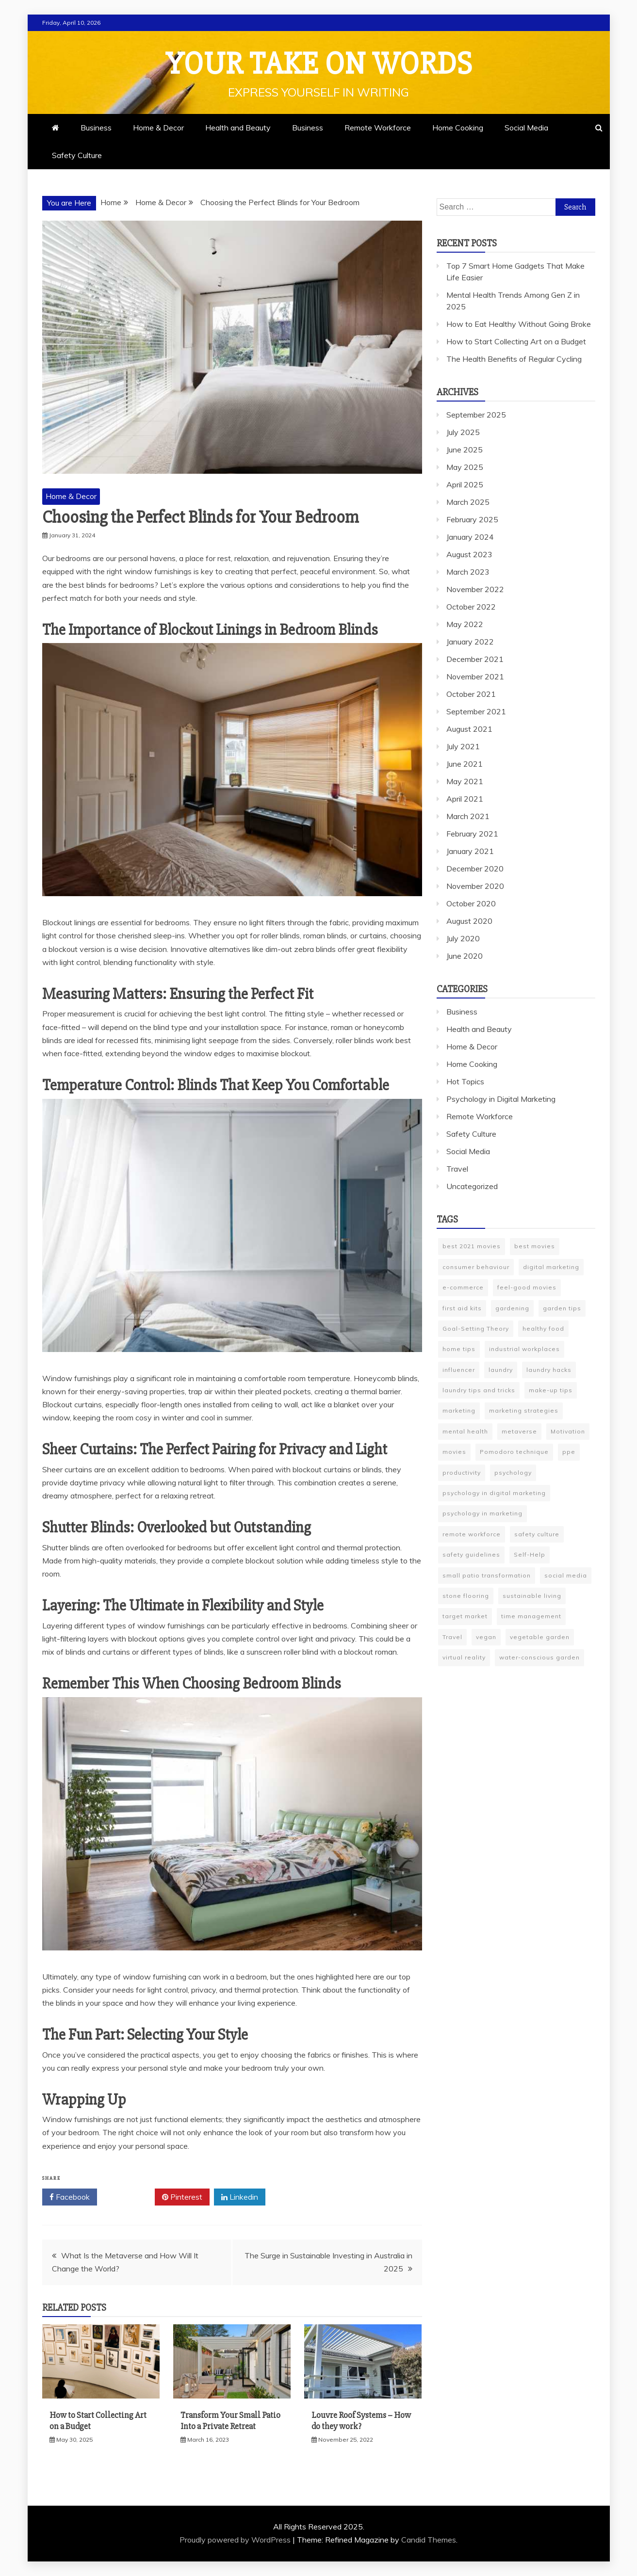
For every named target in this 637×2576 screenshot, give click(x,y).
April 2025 (464, 484)
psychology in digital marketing (494, 1493)
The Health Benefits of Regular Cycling (514, 359)
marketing (458, 1410)
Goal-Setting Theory (475, 1328)
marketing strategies (523, 1410)
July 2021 (463, 746)
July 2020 (463, 938)
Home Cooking (457, 127)
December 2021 (475, 659)
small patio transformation (486, 1575)
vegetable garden (540, 1637)
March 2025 (468, 502)
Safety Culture (77, 155)
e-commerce (463, 1287)
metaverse (519, 1431)
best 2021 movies (471, 1246)
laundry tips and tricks (478, 1390)
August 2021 (469, 729)
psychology (513, 1472)
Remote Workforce (377, 127)
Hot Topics (465, 1081)
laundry (501, 1369)
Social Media (526, 127)
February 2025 (472, 519)
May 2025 (464, 467)
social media (565, 1575)
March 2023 (468, 572)
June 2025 (464, 449)
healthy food (543, 1328)
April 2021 (464, 799)
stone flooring (465, 1595)
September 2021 (476, 711)
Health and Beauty (238, 127)
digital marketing (551, 1267)
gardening (512, 1308)
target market (465, 1616)
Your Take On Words (318, 64)
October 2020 (471, 903)
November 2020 (475, 886)
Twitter (126, 2197)
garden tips (562, 1308)
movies (454, 1451)
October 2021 (471, 694)
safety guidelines (471, 1554)
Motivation (568, 1431)
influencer (458, 1369)
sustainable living (532, 1595)
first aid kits (462, 1308)
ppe (568, 1451)
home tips (458, 1348)
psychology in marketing (482, 1513)
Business (96, 127)
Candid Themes (428, 2539)
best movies (534, 1246)
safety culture (536, 1534)
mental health (465, 1431)
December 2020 (475, 868)
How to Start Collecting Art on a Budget (516, 341)
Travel (457, 1169)
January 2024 (470, 537)
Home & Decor (158, 127)
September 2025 (476, 414)
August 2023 (469, 554)
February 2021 (472, 833)
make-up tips (550, 1390)
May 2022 (464, 624)
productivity (461, 1472)
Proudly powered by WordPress (236, 2539)
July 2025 (463, 432)
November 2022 (475, 589)
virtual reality (464, 1657)
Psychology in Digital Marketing (500, 1099)
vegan (486, 1637)
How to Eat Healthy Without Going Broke (518, 324)
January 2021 (470, 851)
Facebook (69, 2197)
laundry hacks (549, 1369)
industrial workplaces (524, 1348)
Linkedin (239, 2197)
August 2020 (469, 921)
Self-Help (529, 1554)
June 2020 (464, 956)
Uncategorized (472, 1186)
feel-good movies (526, 1287)
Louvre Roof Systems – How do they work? (361, 2420)
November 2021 (475, 676)
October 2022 (471, 607)
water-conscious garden (539, 1657)
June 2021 (464, 764)
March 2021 (468, 816)
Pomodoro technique (514, 1451)
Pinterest (182, 2197)
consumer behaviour (475, 1267)
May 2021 (464, 781)
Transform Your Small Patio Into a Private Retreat (230, 2420)
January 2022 (470, 641)
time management (531, 1616)
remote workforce (471, 1534)
